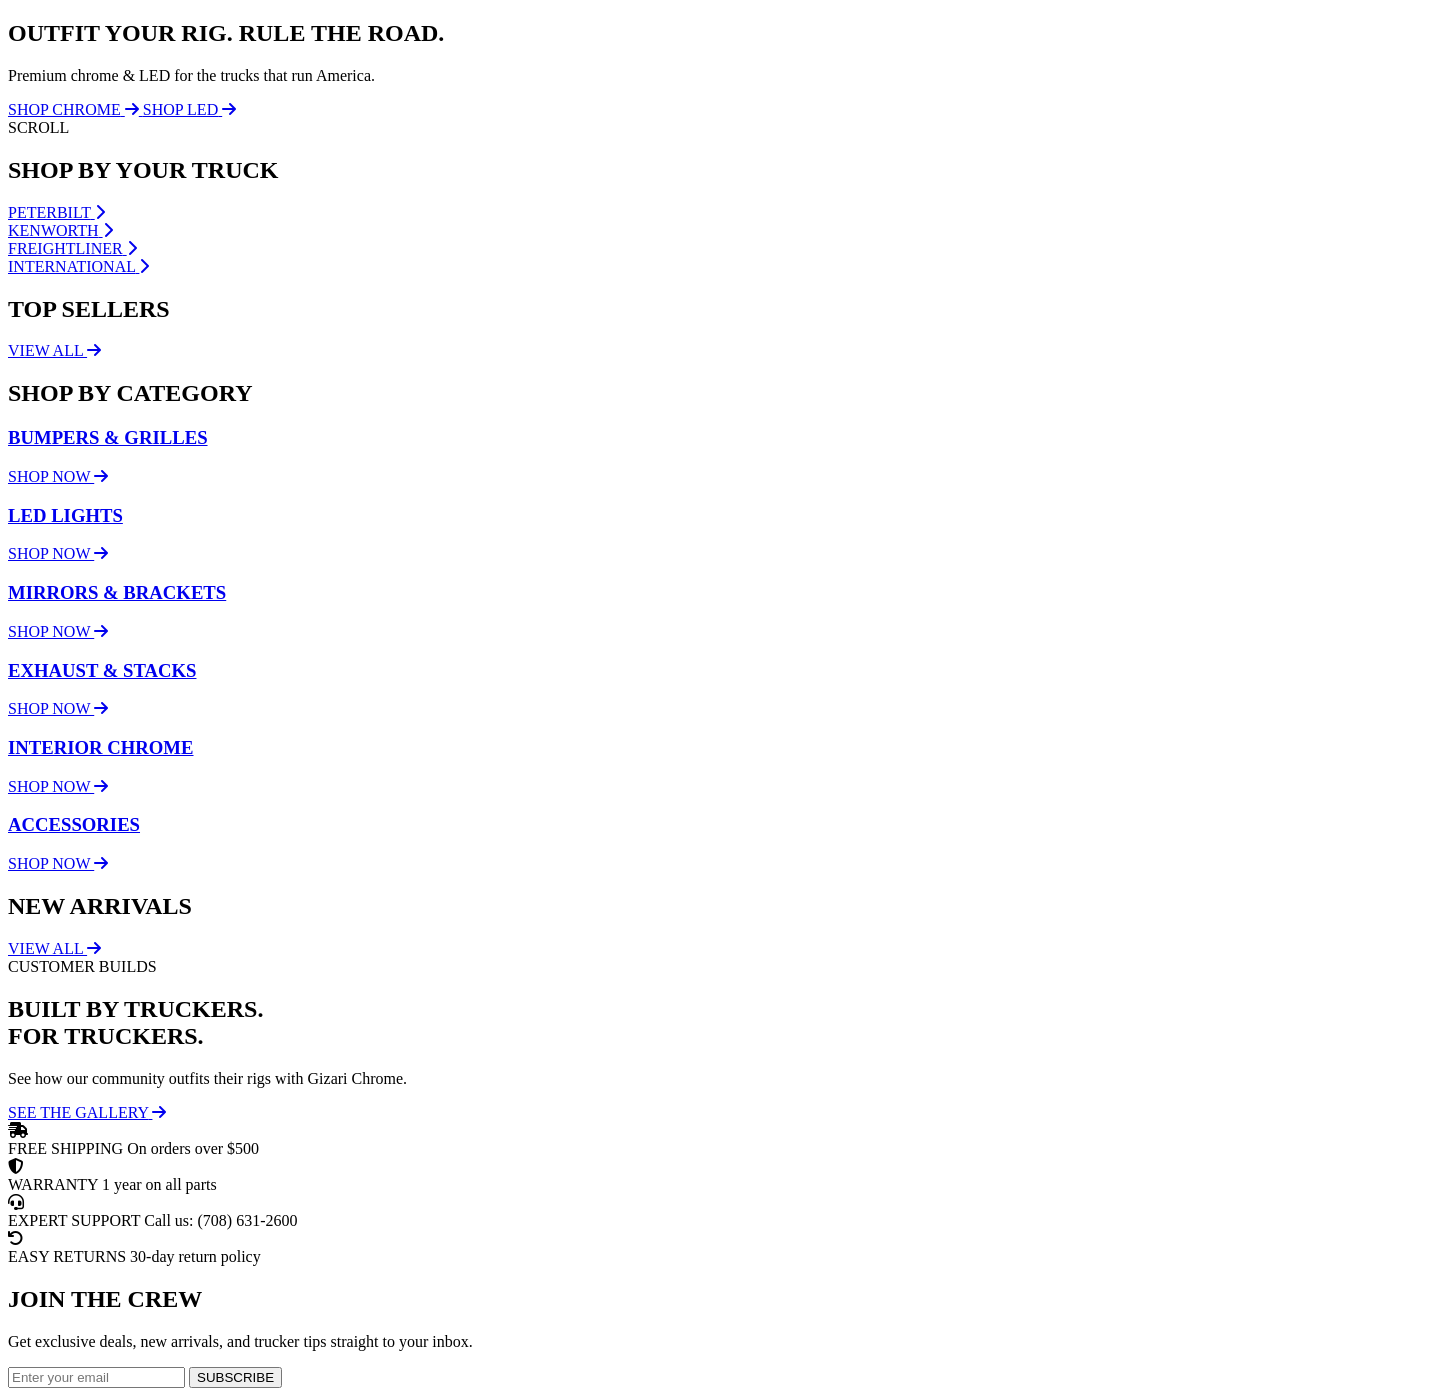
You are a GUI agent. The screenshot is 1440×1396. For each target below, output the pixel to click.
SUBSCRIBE (235, 1377)
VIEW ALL (54, 350)
